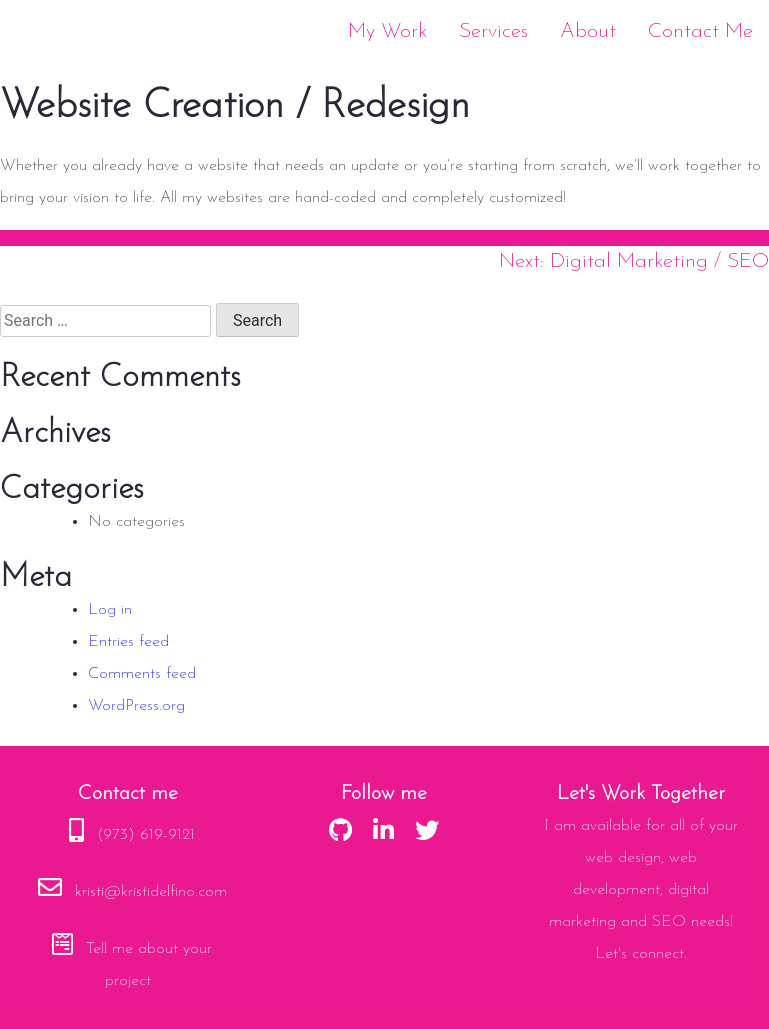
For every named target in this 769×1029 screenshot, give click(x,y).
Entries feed (128, 642)
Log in (110, 610)
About (588, 31)
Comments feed (142, 674)
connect (658, 954)
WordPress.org (136, 706)
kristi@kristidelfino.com (151, 892)
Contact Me (700, 31)
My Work (387, 31)
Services (493, 31)
